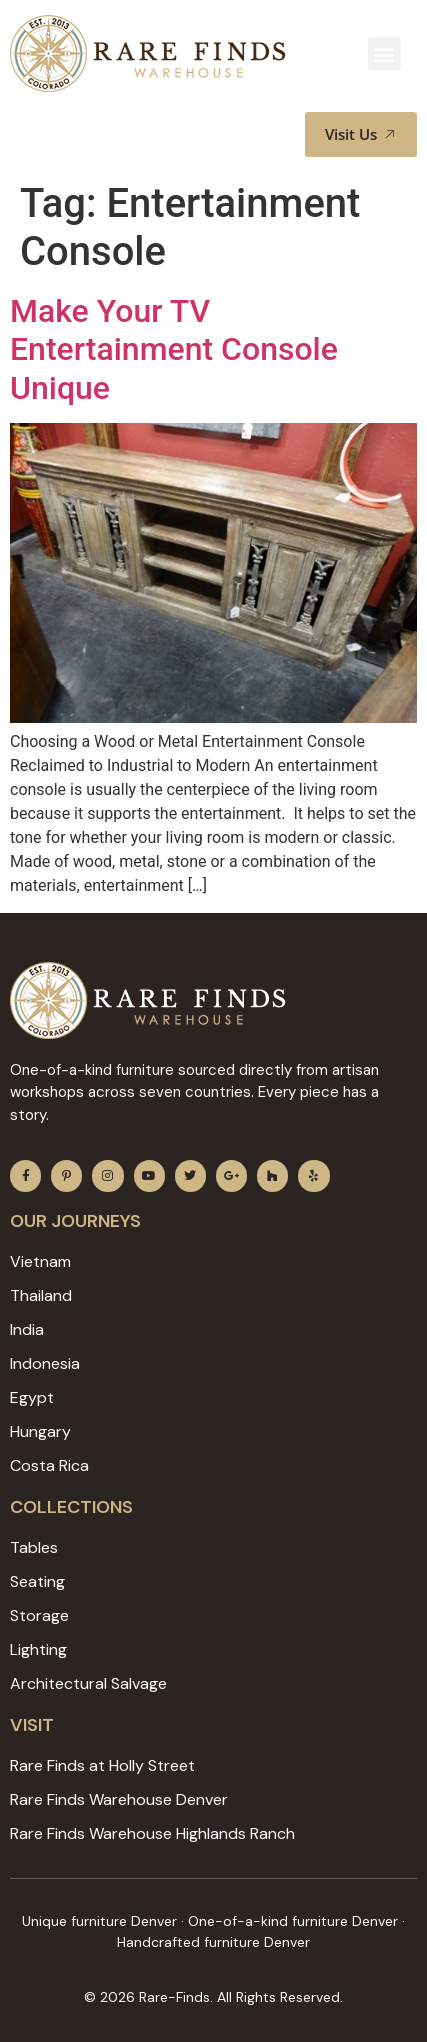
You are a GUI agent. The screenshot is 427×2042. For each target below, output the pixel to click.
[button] (384, 53)
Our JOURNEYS (75, 1221)
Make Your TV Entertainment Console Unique (174, 349)
